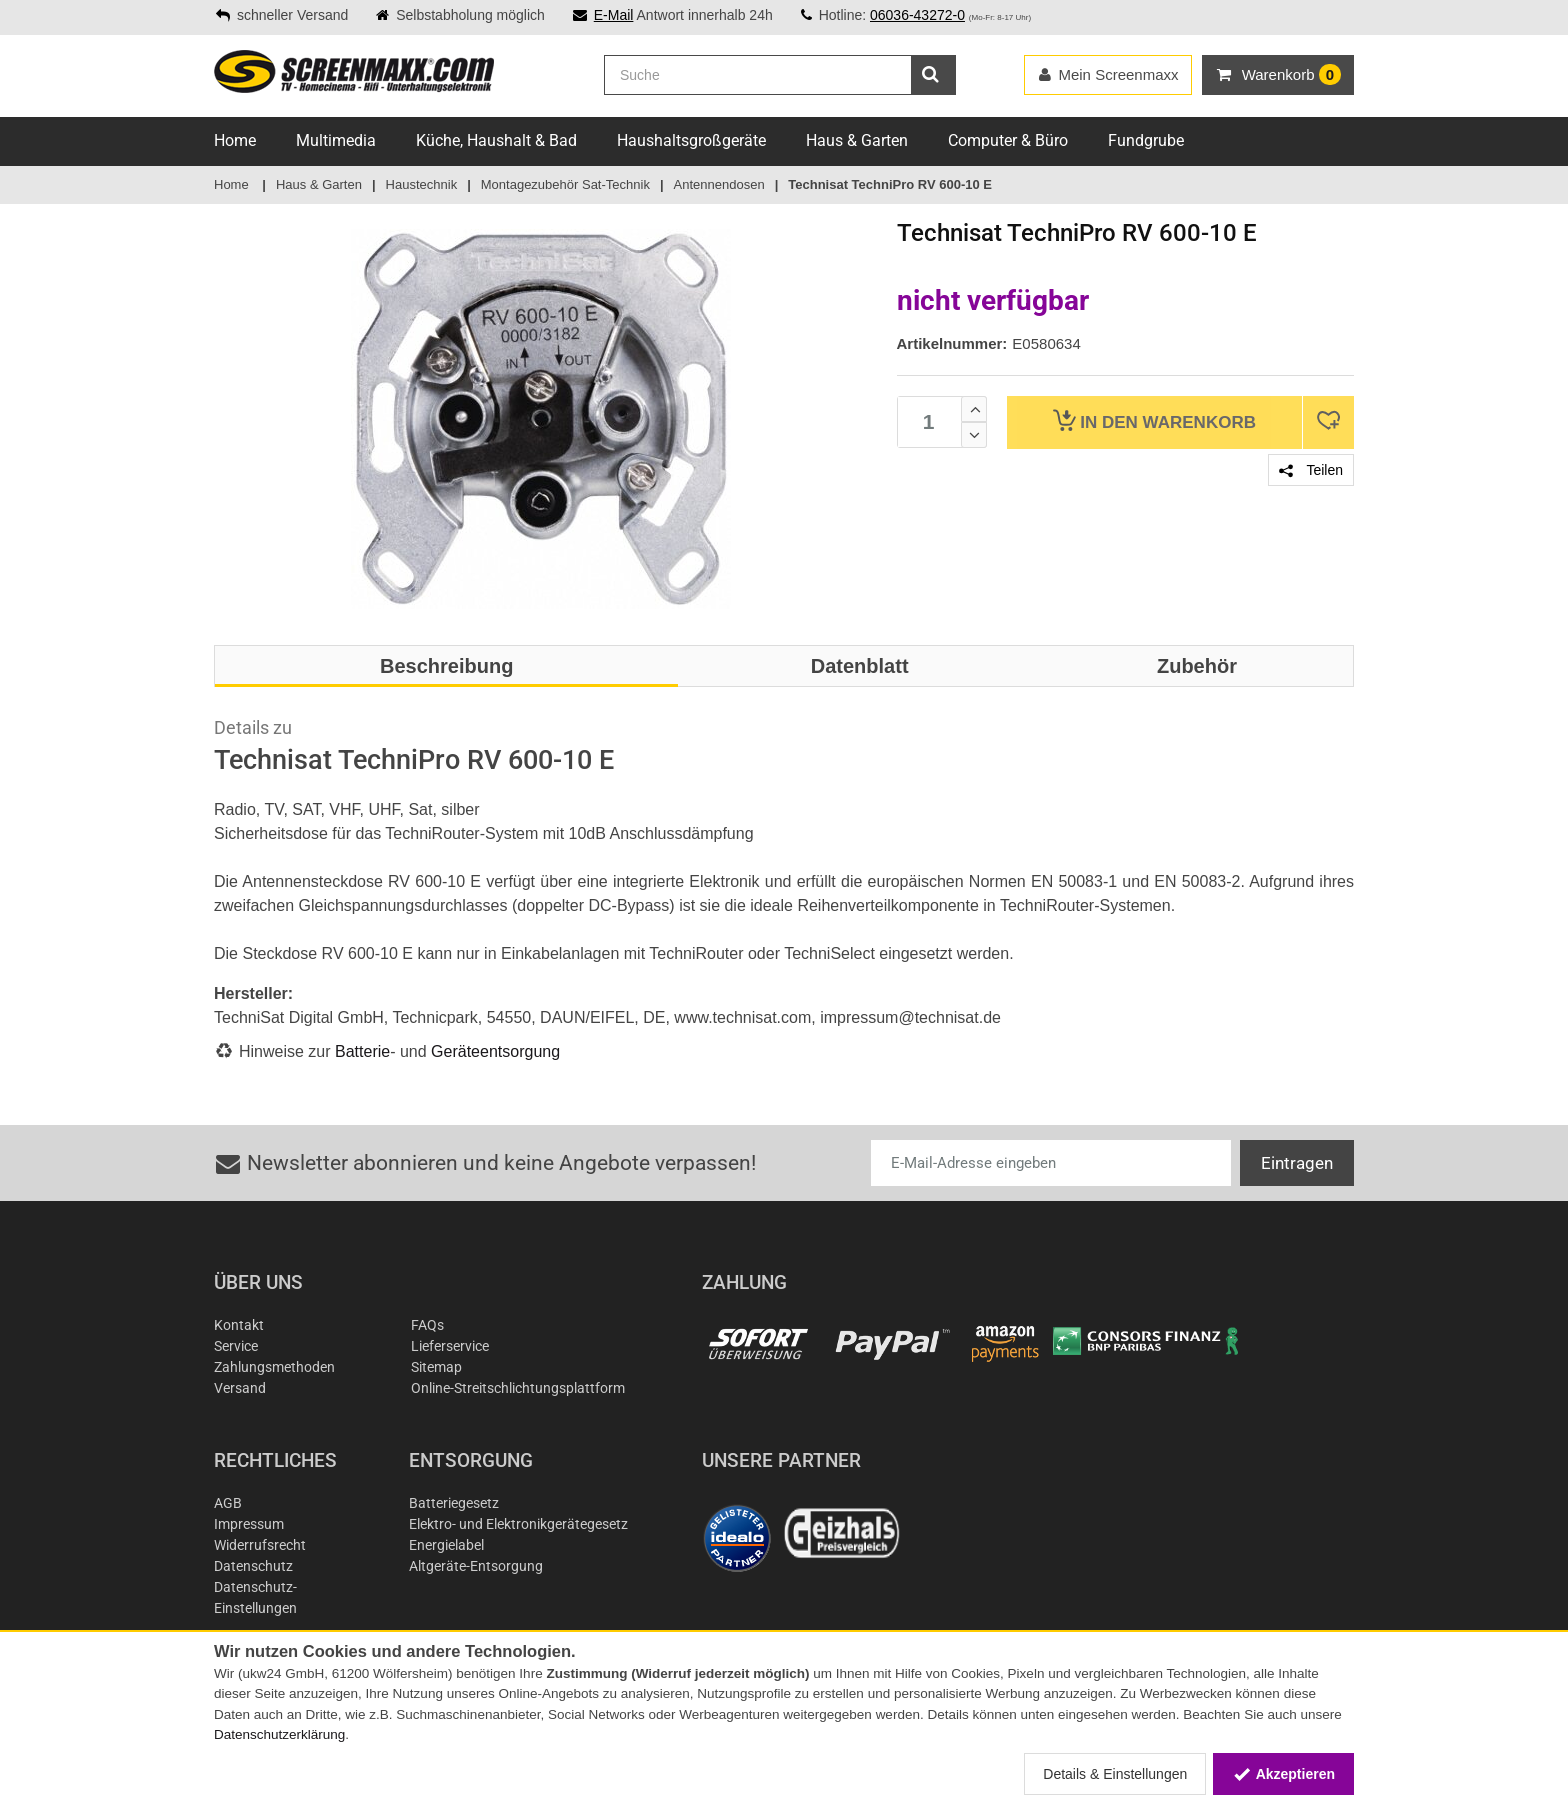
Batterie (362, 1051)
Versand (240, 1388)
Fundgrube (1146, 140)
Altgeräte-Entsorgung (476, 1566)
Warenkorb (1154, 420)
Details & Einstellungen (1115, 1774)
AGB (228, 1503)
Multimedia (336, 140)
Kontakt (239, 1325)
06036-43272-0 (917, 15)
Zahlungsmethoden (274, 1367)
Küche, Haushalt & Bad (496, 140)
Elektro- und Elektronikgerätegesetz (518, 1524)
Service (236, 1346)
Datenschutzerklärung (279, 1734)
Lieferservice (450, 1346)
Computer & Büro (1008, 140)
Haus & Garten (857, 140)
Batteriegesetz (454, 1503)
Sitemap (436, 1367)
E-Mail (614, 15)
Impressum (249, 1524)
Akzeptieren (1283, 1774)
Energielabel (446, 1545)
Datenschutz (253, 1566)
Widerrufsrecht (260, 1545)
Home (235, 140)
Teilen (1311, 470)
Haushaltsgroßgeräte (691, 140)
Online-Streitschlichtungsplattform (518, 1388)
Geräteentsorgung (495, 1051)
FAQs (427, 1325)
